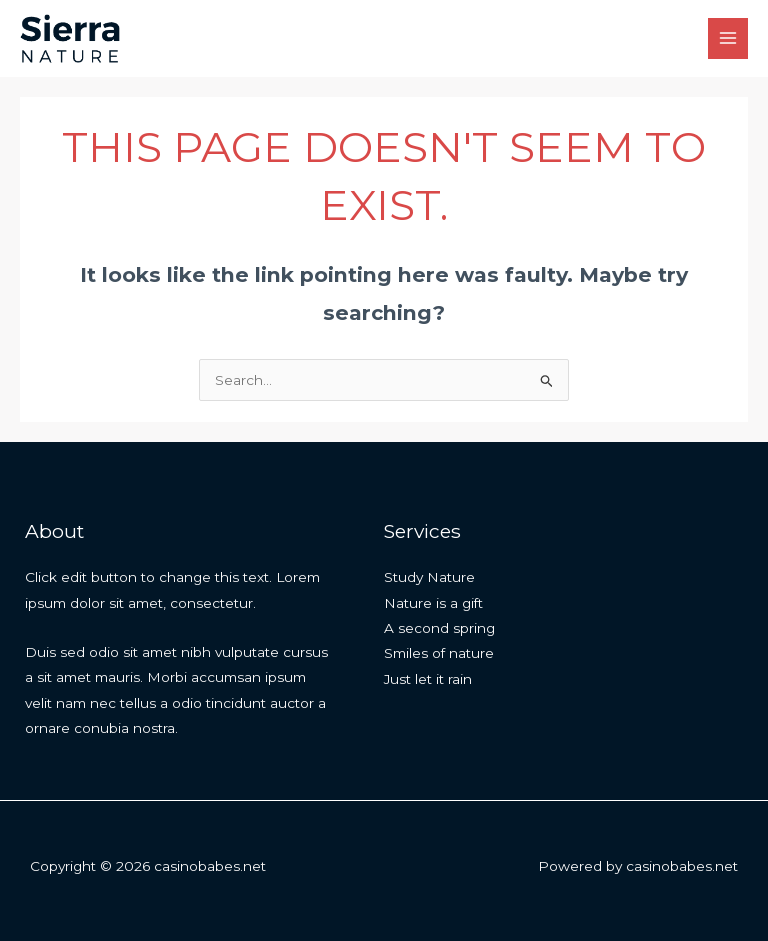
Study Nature (429, 577)
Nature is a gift (433, 603)
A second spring (439, 628)
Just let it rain (428, 679)
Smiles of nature (439, 653)
